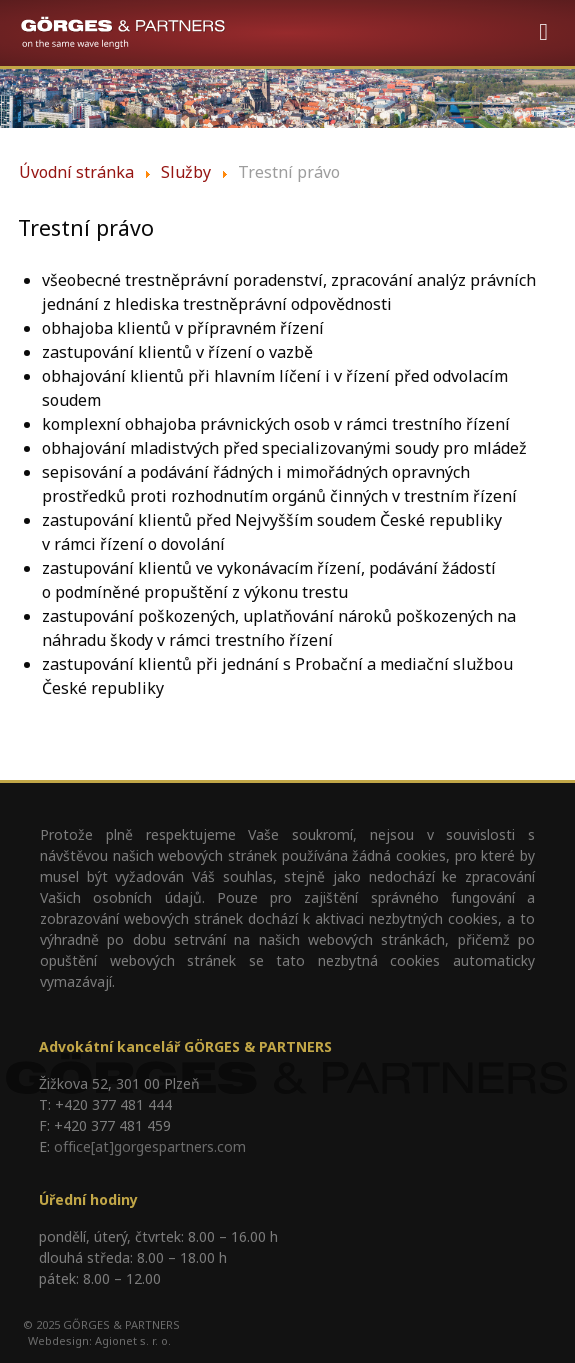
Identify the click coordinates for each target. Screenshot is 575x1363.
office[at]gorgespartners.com (150, 1146)
